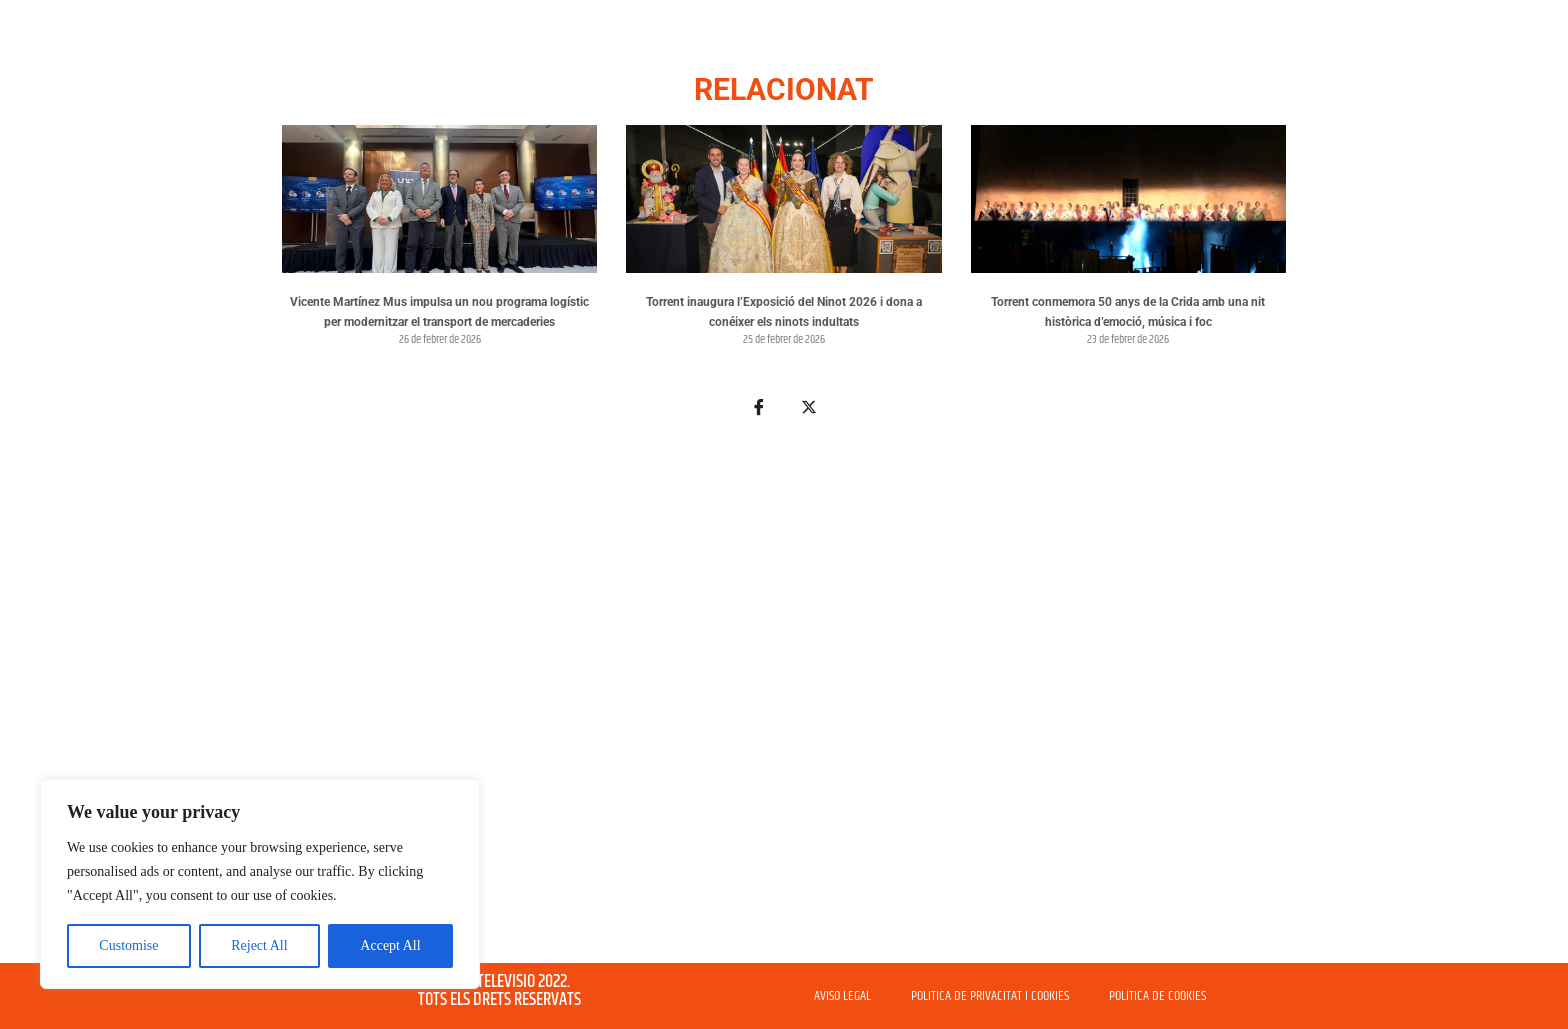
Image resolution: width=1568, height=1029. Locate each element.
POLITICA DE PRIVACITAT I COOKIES (990, 996)
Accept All (390, 945)
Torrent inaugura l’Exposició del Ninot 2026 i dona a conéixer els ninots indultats (784, 312)
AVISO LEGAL (842, 996)
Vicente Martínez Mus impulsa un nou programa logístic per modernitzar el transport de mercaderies (439, 312)
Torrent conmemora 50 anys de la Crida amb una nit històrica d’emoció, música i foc (1128, 312)
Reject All (259, 945)
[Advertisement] (784, 702)
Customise (128, 945)
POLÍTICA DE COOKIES (1157, 996)
